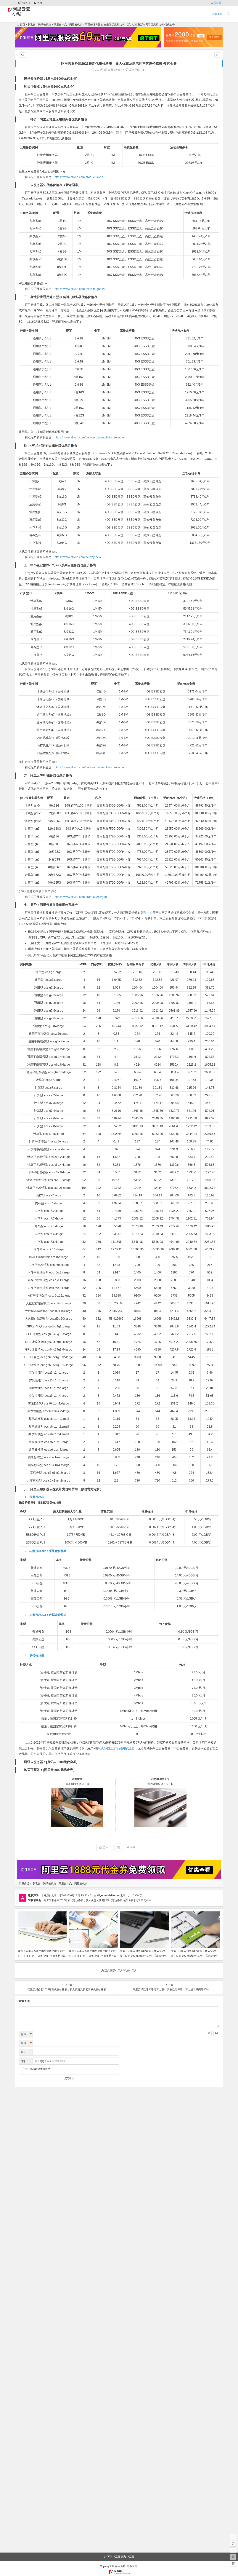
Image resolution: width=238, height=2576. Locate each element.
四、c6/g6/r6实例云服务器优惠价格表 (50, 473)
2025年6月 (173, 124)
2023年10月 (174, 229)
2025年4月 (173, 135)
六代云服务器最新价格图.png (38, 585)
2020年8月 (173, 416)
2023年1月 (173, 275)
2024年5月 (173, 192)
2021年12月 (174, 343)
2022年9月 (173, 296)
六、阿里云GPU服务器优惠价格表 (48, 826)
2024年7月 (173, 182)
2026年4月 (173, 72)
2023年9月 (173, 234)
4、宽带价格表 (34, 2136)
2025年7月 (173, 119)
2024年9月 (173, 171)
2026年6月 (173, 62)
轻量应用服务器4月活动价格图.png (42, 182)
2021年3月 (173, 385)
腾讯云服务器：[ (35, 78)
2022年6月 (173, 312)
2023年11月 (174, 223)
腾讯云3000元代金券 (61, 78)
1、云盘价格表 (34, 1977)
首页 (21, 24)
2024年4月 (173, 197)
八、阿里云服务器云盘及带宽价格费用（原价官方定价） (63, 1970)
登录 (37, 2)
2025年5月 (173, 130)
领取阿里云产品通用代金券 (39, 2234)
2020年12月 (174, 401)
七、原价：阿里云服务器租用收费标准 (51, 1029)
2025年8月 (173, 114)
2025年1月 (173, 150)
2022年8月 (173, 302)
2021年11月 (174, 348)
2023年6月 (173, 249)
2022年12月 (174, 281)
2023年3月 (173, 265)
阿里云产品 (60, 24)
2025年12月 (174, 93)
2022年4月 (173, 322)
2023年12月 (174, 218)
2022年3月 (173, 328)
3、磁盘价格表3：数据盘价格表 (46, 2095)
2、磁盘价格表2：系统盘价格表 (46, 2031)
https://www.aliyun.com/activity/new (77, 591)
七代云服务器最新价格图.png (38, 708)
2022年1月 (173, 338)
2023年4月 (173, 260)
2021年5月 (173, 375)
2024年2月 (173, 208)
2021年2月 (173, 390)
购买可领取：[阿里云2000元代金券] (49, 86)
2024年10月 (174, 166)
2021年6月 (173, 369)
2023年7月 (173, 244)
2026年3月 (173, 77)
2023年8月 (173, 239)
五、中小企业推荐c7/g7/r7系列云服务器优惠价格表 (60, 599)
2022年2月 (173, 333)
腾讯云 (32, 24)
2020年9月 (173, 411)
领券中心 (147, 1037)
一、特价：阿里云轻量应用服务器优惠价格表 (55, 125)
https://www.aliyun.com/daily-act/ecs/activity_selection (89, 465)
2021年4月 (173, 380)
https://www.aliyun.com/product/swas (78, 188)
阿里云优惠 (75, 24)
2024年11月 (174, 161)
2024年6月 (173, 187)
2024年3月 (173, 203)
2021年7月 (173, 364)
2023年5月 (173, 255)
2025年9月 (173, 109)
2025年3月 (173, 140)
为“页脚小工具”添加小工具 (119, 2552)
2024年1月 (173, 213)
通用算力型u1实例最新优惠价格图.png (44, 460)
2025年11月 (174, 98)
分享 (100, 2322)
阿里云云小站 (39, 11)
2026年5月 (173, 67)
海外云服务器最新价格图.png (38, 812)
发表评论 (102, 69)
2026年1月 (173, 88)
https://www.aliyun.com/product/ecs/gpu (80, 1021)
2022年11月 (174, 286)
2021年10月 (174, 354)
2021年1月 (173, 395)
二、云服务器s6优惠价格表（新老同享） (52, 196)
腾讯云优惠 (44, 24)
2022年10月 (174, 291)
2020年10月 (174, 406)
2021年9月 (173, 359)
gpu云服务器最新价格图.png (37, 1015)
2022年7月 (173, 307)
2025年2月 (173, 145)
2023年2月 (173, 270)
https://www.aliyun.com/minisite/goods (79, 311)
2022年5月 (173, 317)
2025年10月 (174, 104)
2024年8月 (173, 176)
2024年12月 (174, 156)
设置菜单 (216, 2)
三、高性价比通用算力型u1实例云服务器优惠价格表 (60, 319)
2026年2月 (173, 83)
